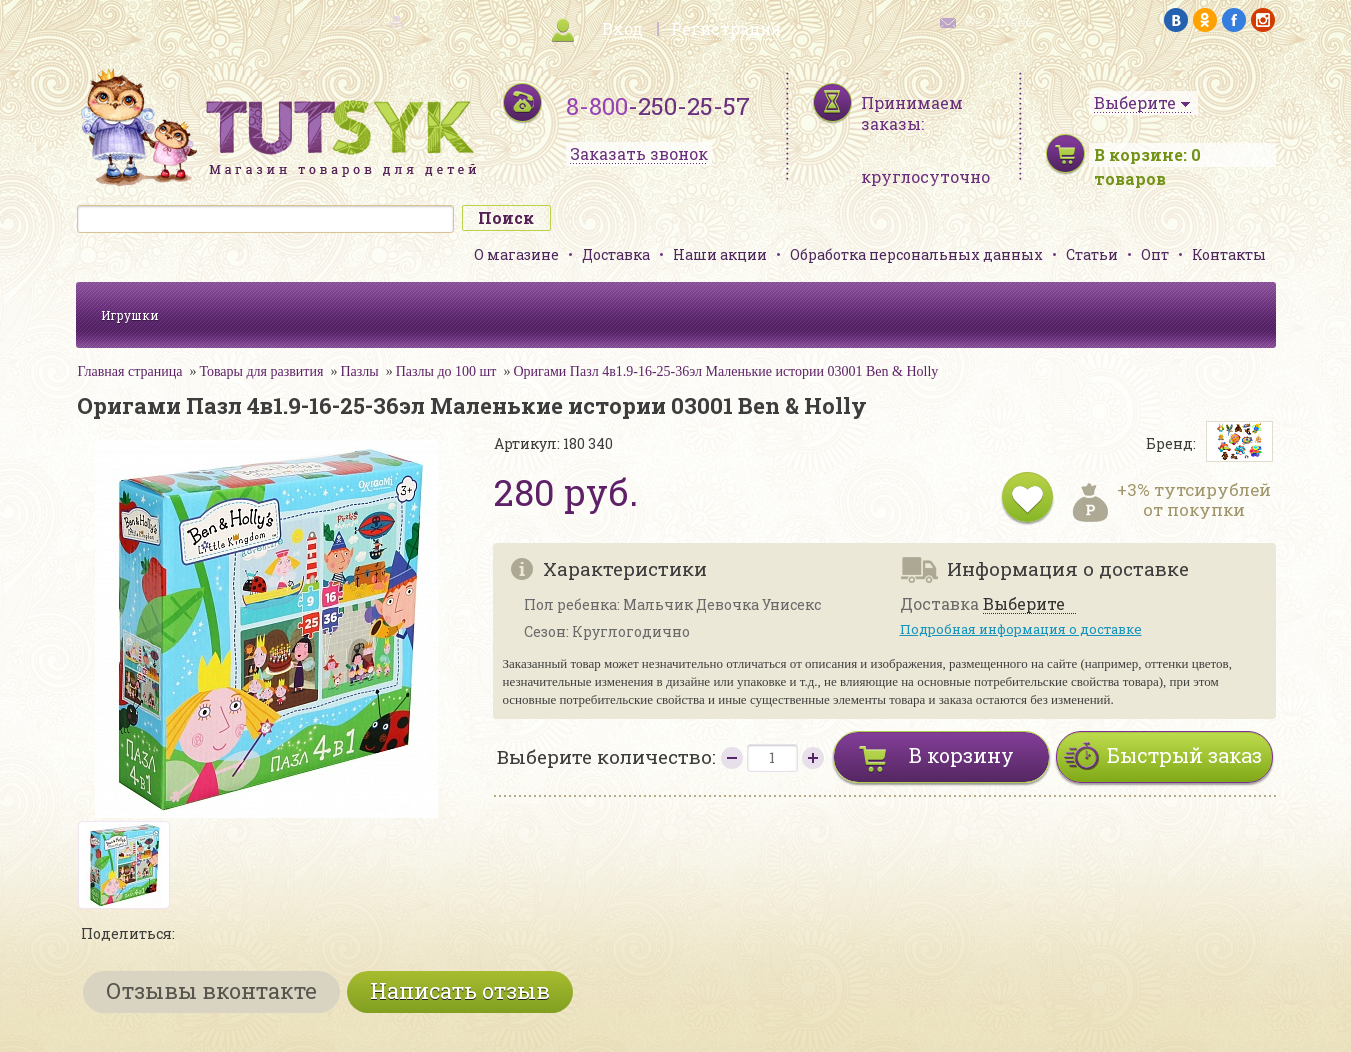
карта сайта (350, 20)
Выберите (1024, 604)
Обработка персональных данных (916, 254)
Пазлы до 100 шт (446, 371)
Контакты (1229, 254)
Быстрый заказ (1184, 755)
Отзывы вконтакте (211, 990)
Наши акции (720, 254)
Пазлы (359, 371)
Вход (622, 28)
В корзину (961, 755)
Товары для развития (261, 371)
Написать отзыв (460, 990)
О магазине (516, 254)
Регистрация (726, 28)
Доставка (616, 254)
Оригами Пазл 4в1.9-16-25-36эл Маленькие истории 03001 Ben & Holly (725, 371)
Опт (1155, 254)
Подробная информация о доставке (1021, 629)
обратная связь (1002, 20)
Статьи (1092, 254)
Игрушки (130, 315)
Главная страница (130, 371)
